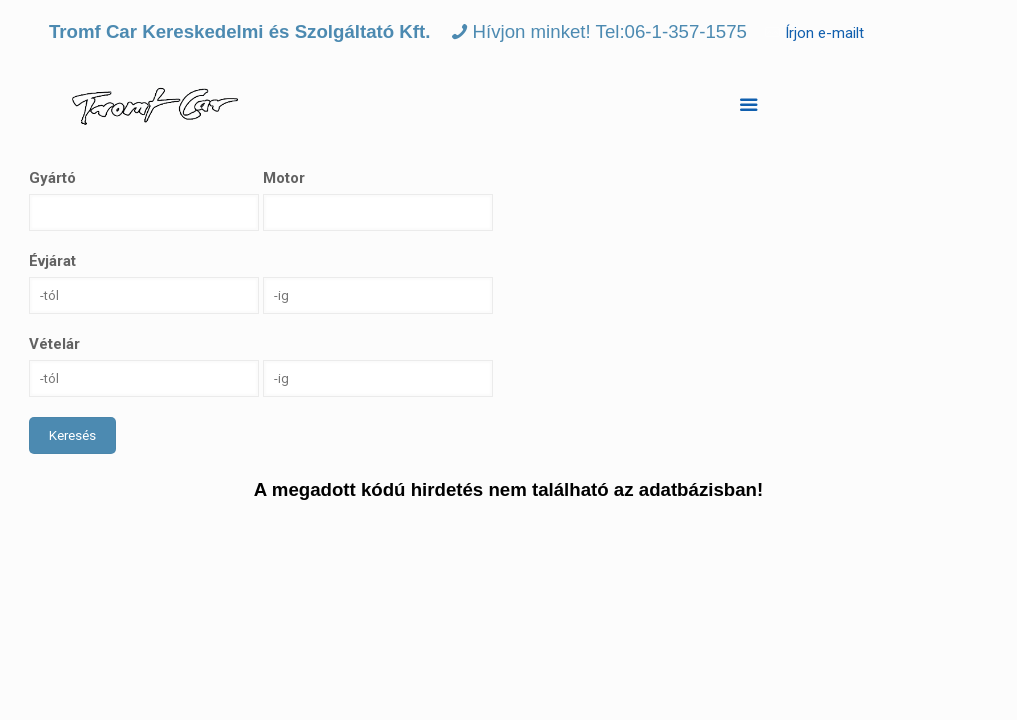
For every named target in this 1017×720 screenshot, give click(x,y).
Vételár (54, 344)
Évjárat (52, 261)
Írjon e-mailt (824, 33)
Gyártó (52, 178)
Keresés (72, 435)
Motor (284, 178)
